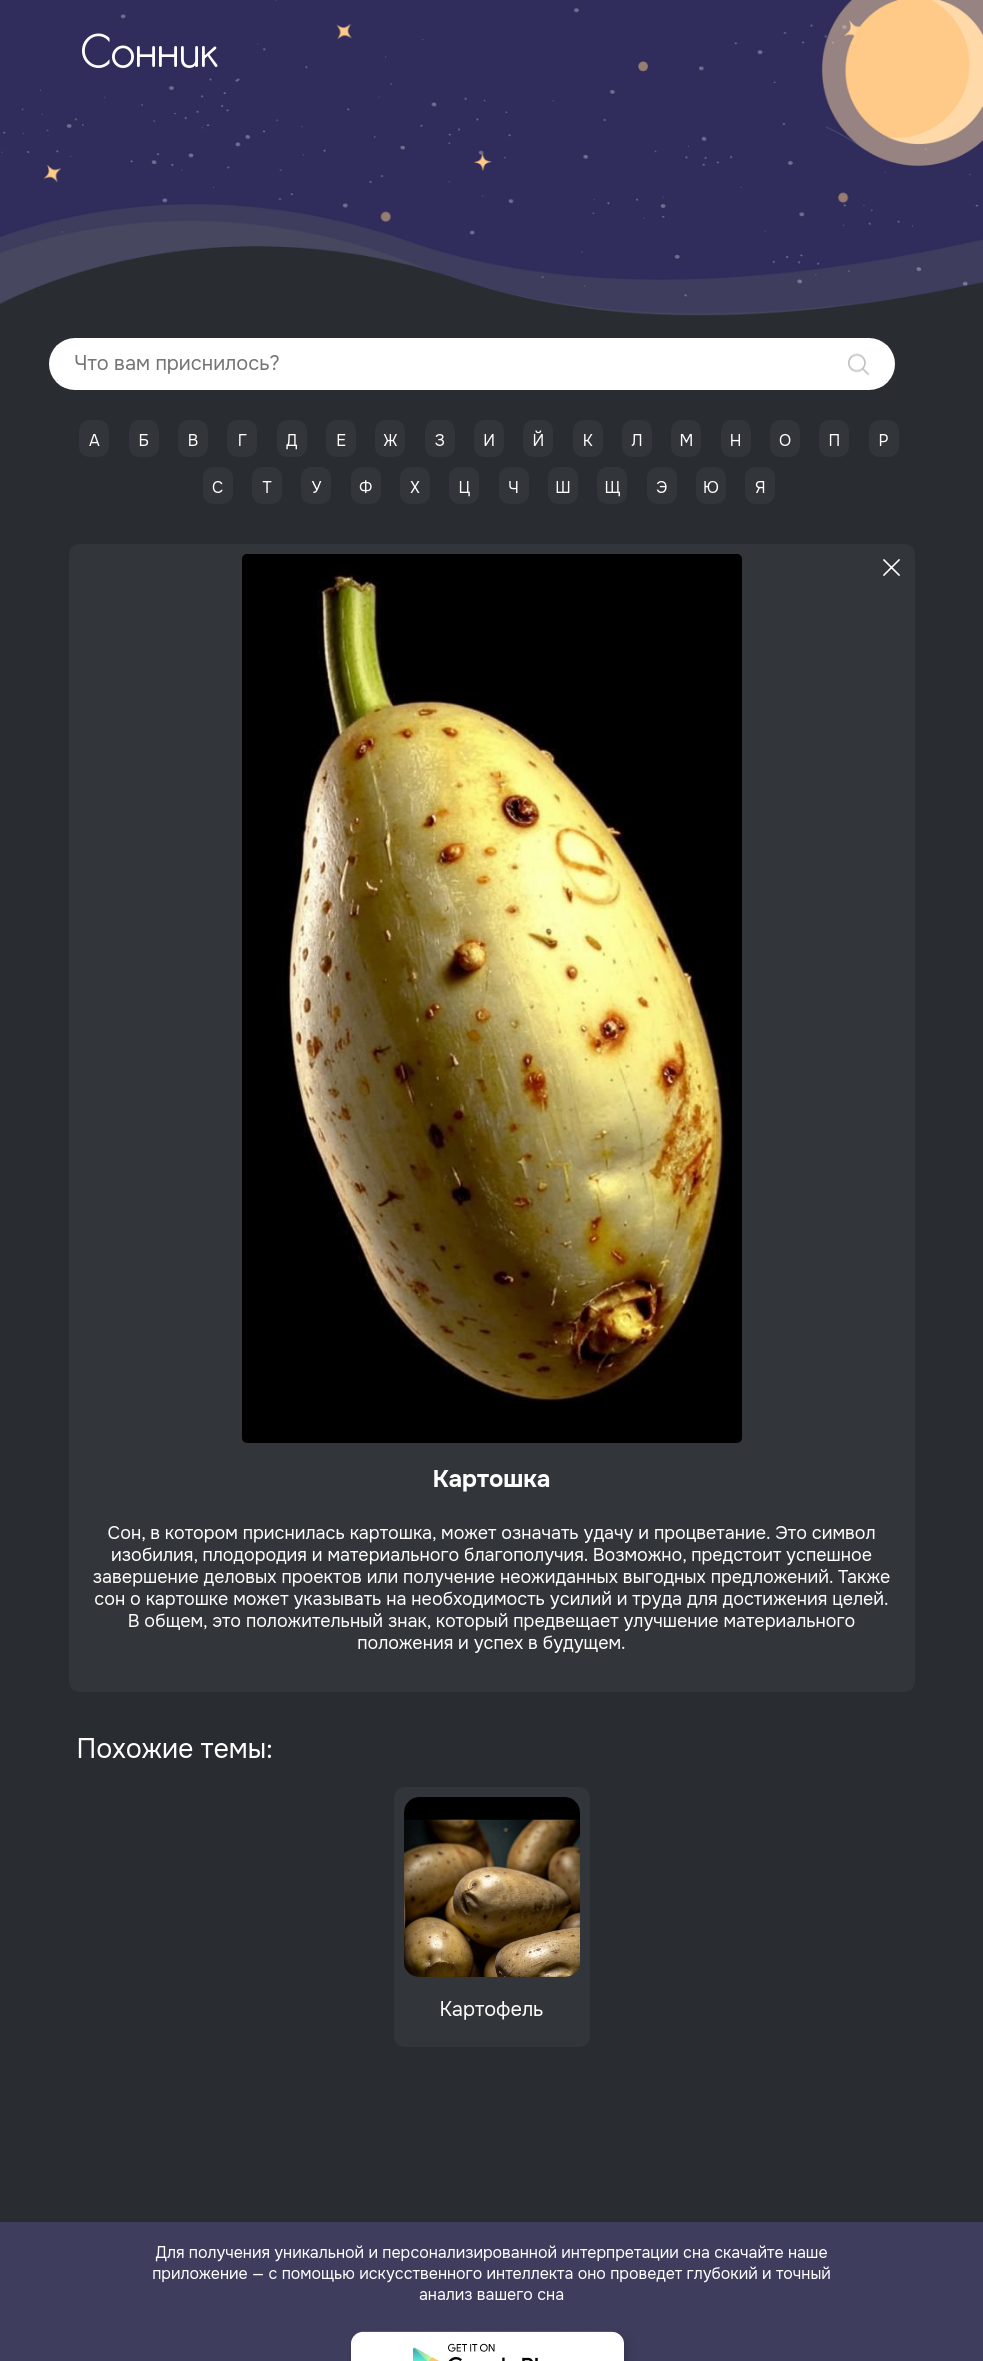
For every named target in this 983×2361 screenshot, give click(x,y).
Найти (858, 364)
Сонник (149, 56)
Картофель (492, 2009)
